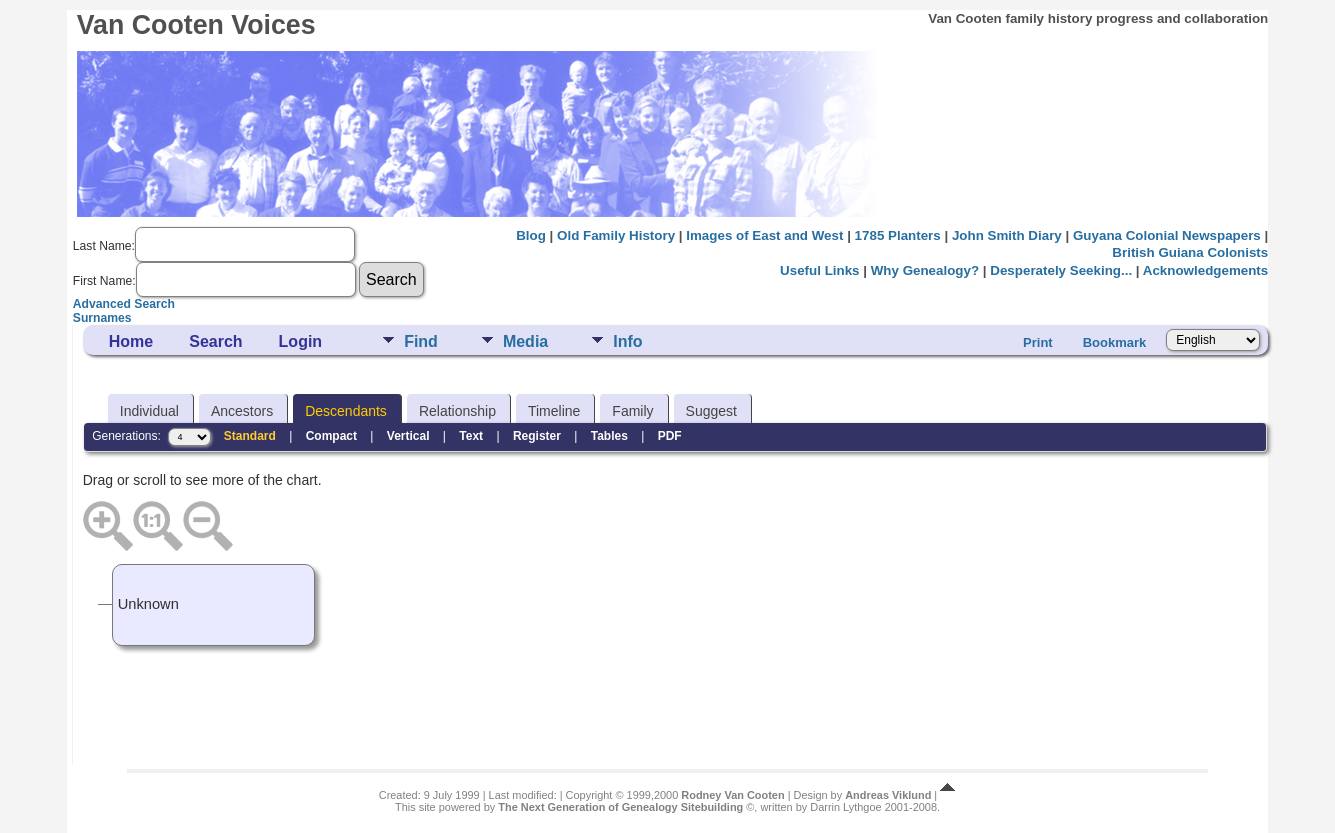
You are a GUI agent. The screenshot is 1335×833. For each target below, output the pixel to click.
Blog (531, 235)
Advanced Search (124, 304)
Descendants (346, 411)
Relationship (457, 411)
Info (627, 341)
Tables (609, 436)
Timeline (554, 411)
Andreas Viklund (888, 795)
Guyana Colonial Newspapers (1167, 235)
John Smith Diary (1007, 235)
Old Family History (616, 235)
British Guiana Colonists (1190, 252)
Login (301, 341)
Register (537, 436)
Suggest (711, 411)
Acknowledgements (1205, 270)
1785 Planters (898, 235)
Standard (250, 436)
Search (215, 341)
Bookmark (1115, 342)
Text (471, 436)
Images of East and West (764, 235)
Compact (331, 436)
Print (1038, 342)
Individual (149, 411)
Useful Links (819, 270)
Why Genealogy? (925, 270)
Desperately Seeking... (1061, 270)
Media (525, 341)
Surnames (102, 318)
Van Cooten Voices (196, 25)
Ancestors (242, 411)
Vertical (408, 436)
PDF (670, 436)
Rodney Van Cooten (732, 795)
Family (632, 411)
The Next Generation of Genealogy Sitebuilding (620, 807)
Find (421, 341)
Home (131, 341)
